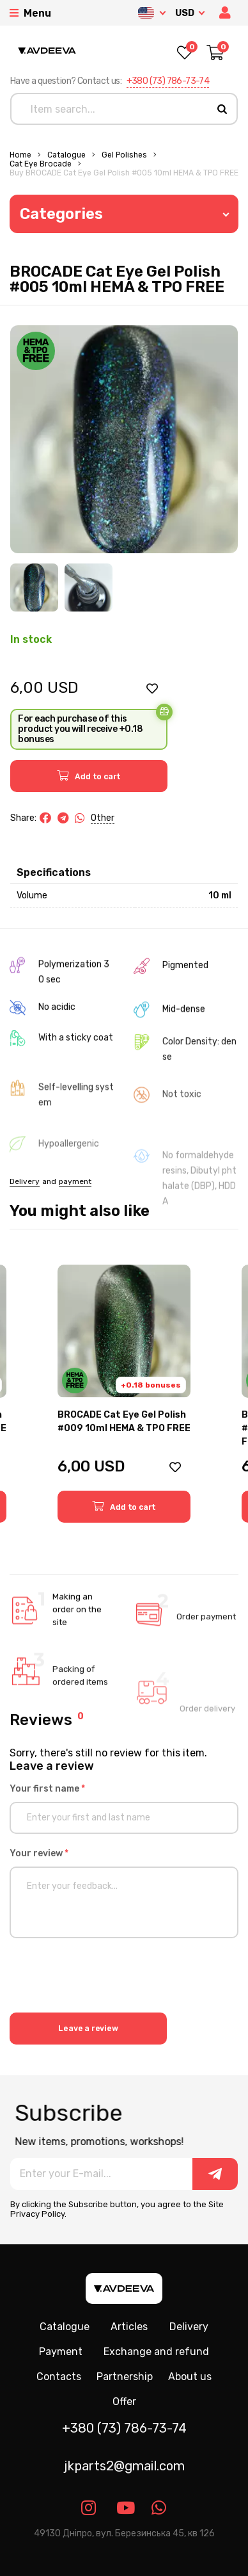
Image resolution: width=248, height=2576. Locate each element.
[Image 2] (88, 587)
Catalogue (66, 154)
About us (190, 2376)
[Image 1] (34, 587)
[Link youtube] (124, 2507)
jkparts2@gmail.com (124, 2466)
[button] (226, 13)
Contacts (58, 2376)
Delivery (188, 2327)
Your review (39, 1853)
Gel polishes (124, 154)
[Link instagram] (89, 2507)
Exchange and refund (156, 2351)
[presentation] (107, 1977)
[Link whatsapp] (159, 2507)
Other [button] (102, 818)
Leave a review (88, 2028)
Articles (129, 2327)
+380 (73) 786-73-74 (168, 81)
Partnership (125, 2376)
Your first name (47, 1788)
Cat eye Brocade (41, 163)
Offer (124, 2401)
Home (20, 154)
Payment (60, 2351)
